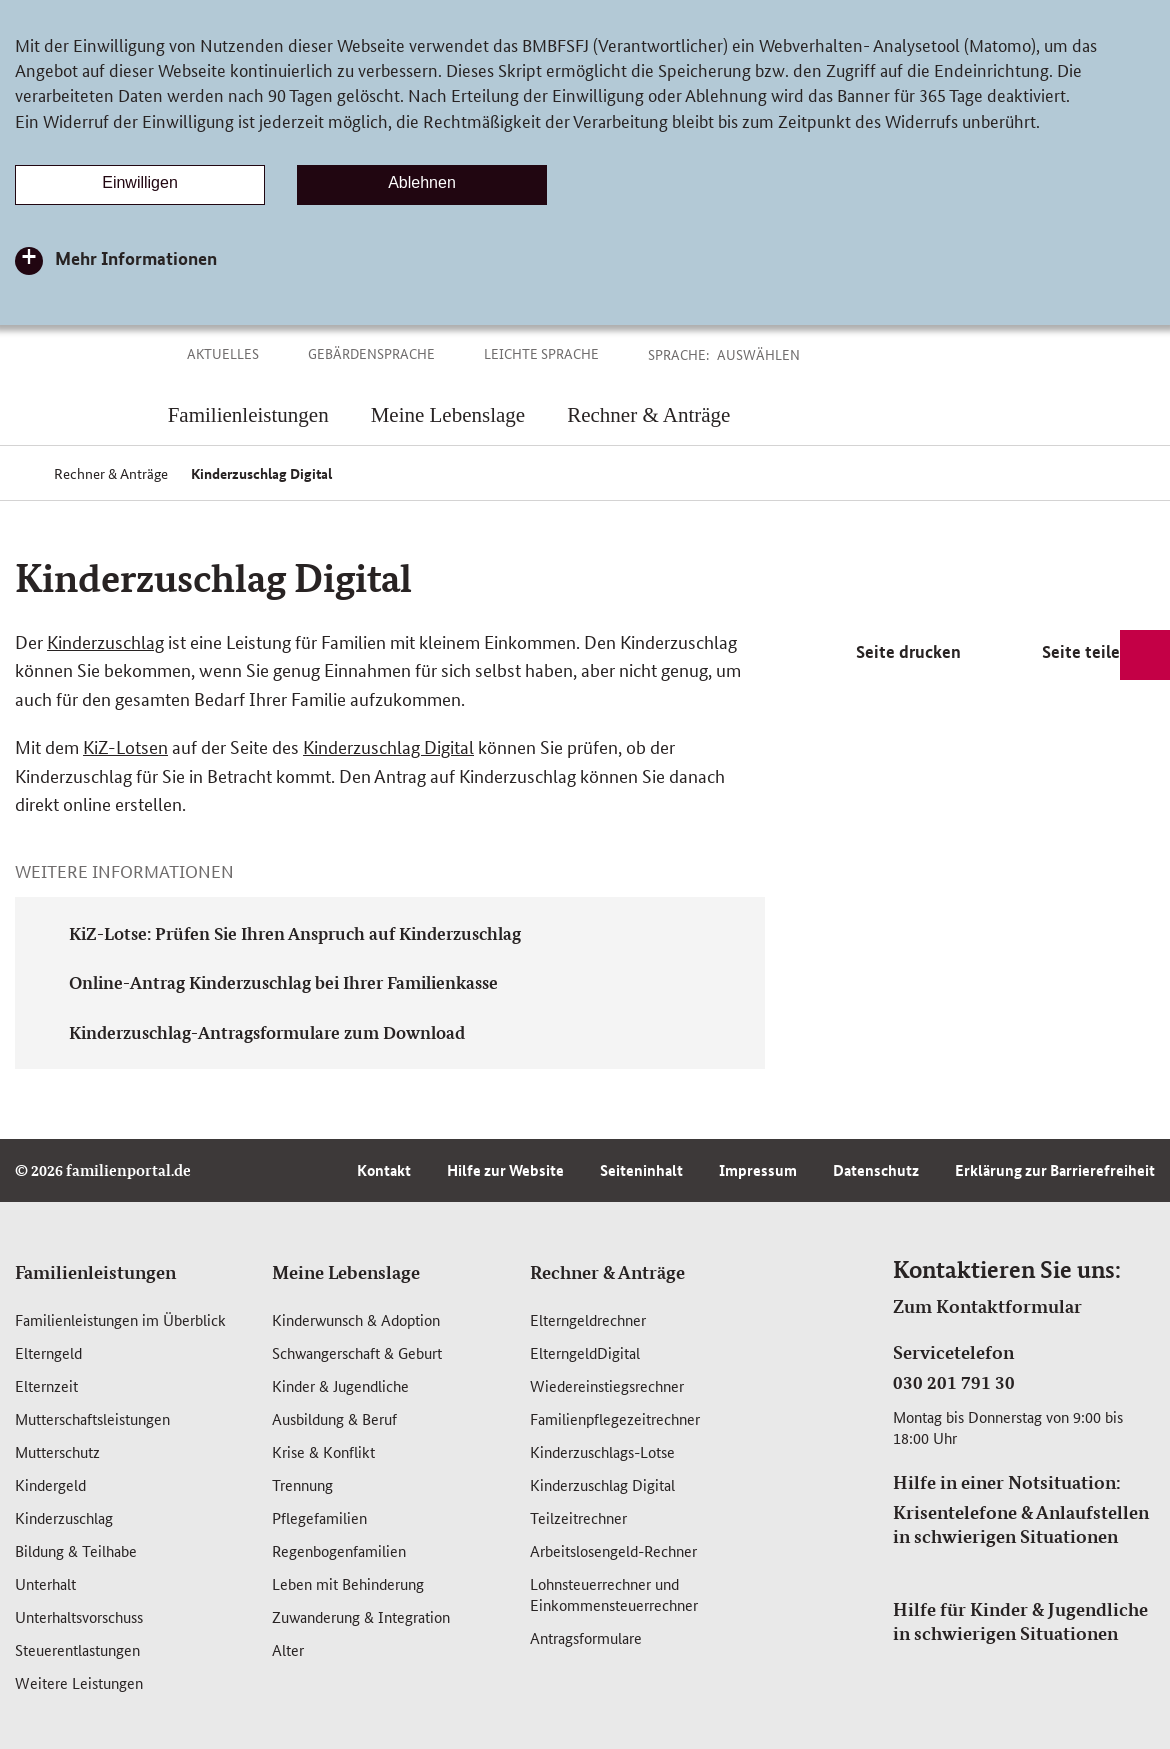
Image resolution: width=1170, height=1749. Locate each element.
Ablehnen (422, 182)
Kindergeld (50, 1484)
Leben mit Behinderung (348, 1583)
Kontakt (384, 1170)
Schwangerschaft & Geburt (357, 1352)
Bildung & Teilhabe (76, 1550)
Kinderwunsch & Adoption (356, 1319)
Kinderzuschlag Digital (388, 746)
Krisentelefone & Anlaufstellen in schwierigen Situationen (1021, 1524)
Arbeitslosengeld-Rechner (613, 1550)
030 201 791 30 (954, 1382)
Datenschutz (876, 1170)
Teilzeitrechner (578, 1517)
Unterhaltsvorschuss (79, 1616)
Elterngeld (48, 1352)
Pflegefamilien (319, 1517)
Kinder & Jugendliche (340, 1385)
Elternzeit (46, 1385)
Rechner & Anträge (607, 1272)
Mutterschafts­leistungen (92, 1418)
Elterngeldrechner (588, 1319)
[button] (781, 354)
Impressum (758, 1170)
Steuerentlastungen (77, 1649)
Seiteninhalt (641, 1170)
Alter (288, 1649)
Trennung (302, 1484)
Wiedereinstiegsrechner (607, 1385)
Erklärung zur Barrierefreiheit (1055, 1170)
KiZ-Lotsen (125, 746)
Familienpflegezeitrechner (615, 1418)
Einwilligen (140, 182)
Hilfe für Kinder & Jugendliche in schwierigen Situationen (1020, 1621)
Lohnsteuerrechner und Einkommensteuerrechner (614, 1594)
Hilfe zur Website (505, 1170)
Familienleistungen (95, 1272)
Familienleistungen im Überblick (120, 1319)
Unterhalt (45, 1583)
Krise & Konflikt (323, 1451)
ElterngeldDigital (585, 1352)
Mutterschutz (57, 1451)
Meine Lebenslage (346, 1272)
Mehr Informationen (136, 258)
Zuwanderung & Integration (361, 1616)
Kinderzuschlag (105, 641)
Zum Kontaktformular (987, 1306)
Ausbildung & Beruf (334, 1418)
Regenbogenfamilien (339, 1550)
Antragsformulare (586, 1637)
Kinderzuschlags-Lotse (602, 1451)
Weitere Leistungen (79, 1682)
